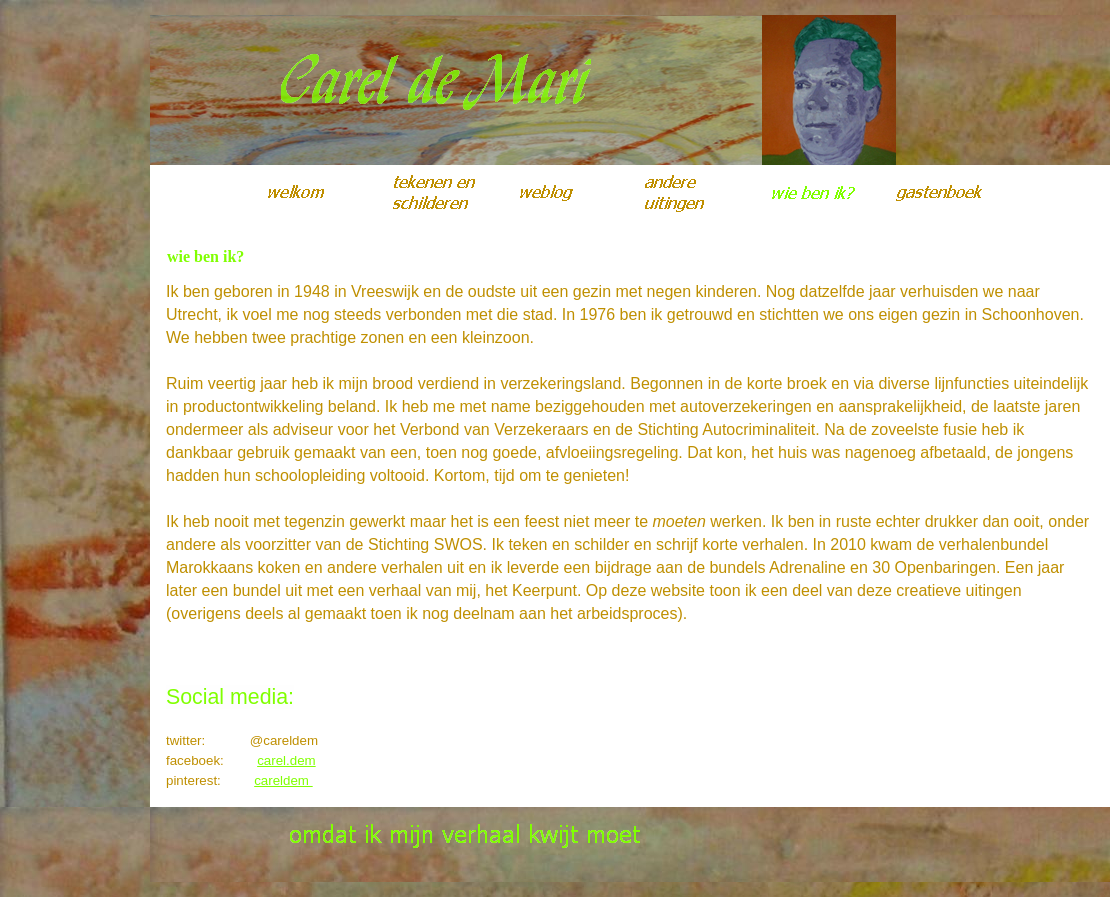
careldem (283, 780)
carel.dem (286, 760)
